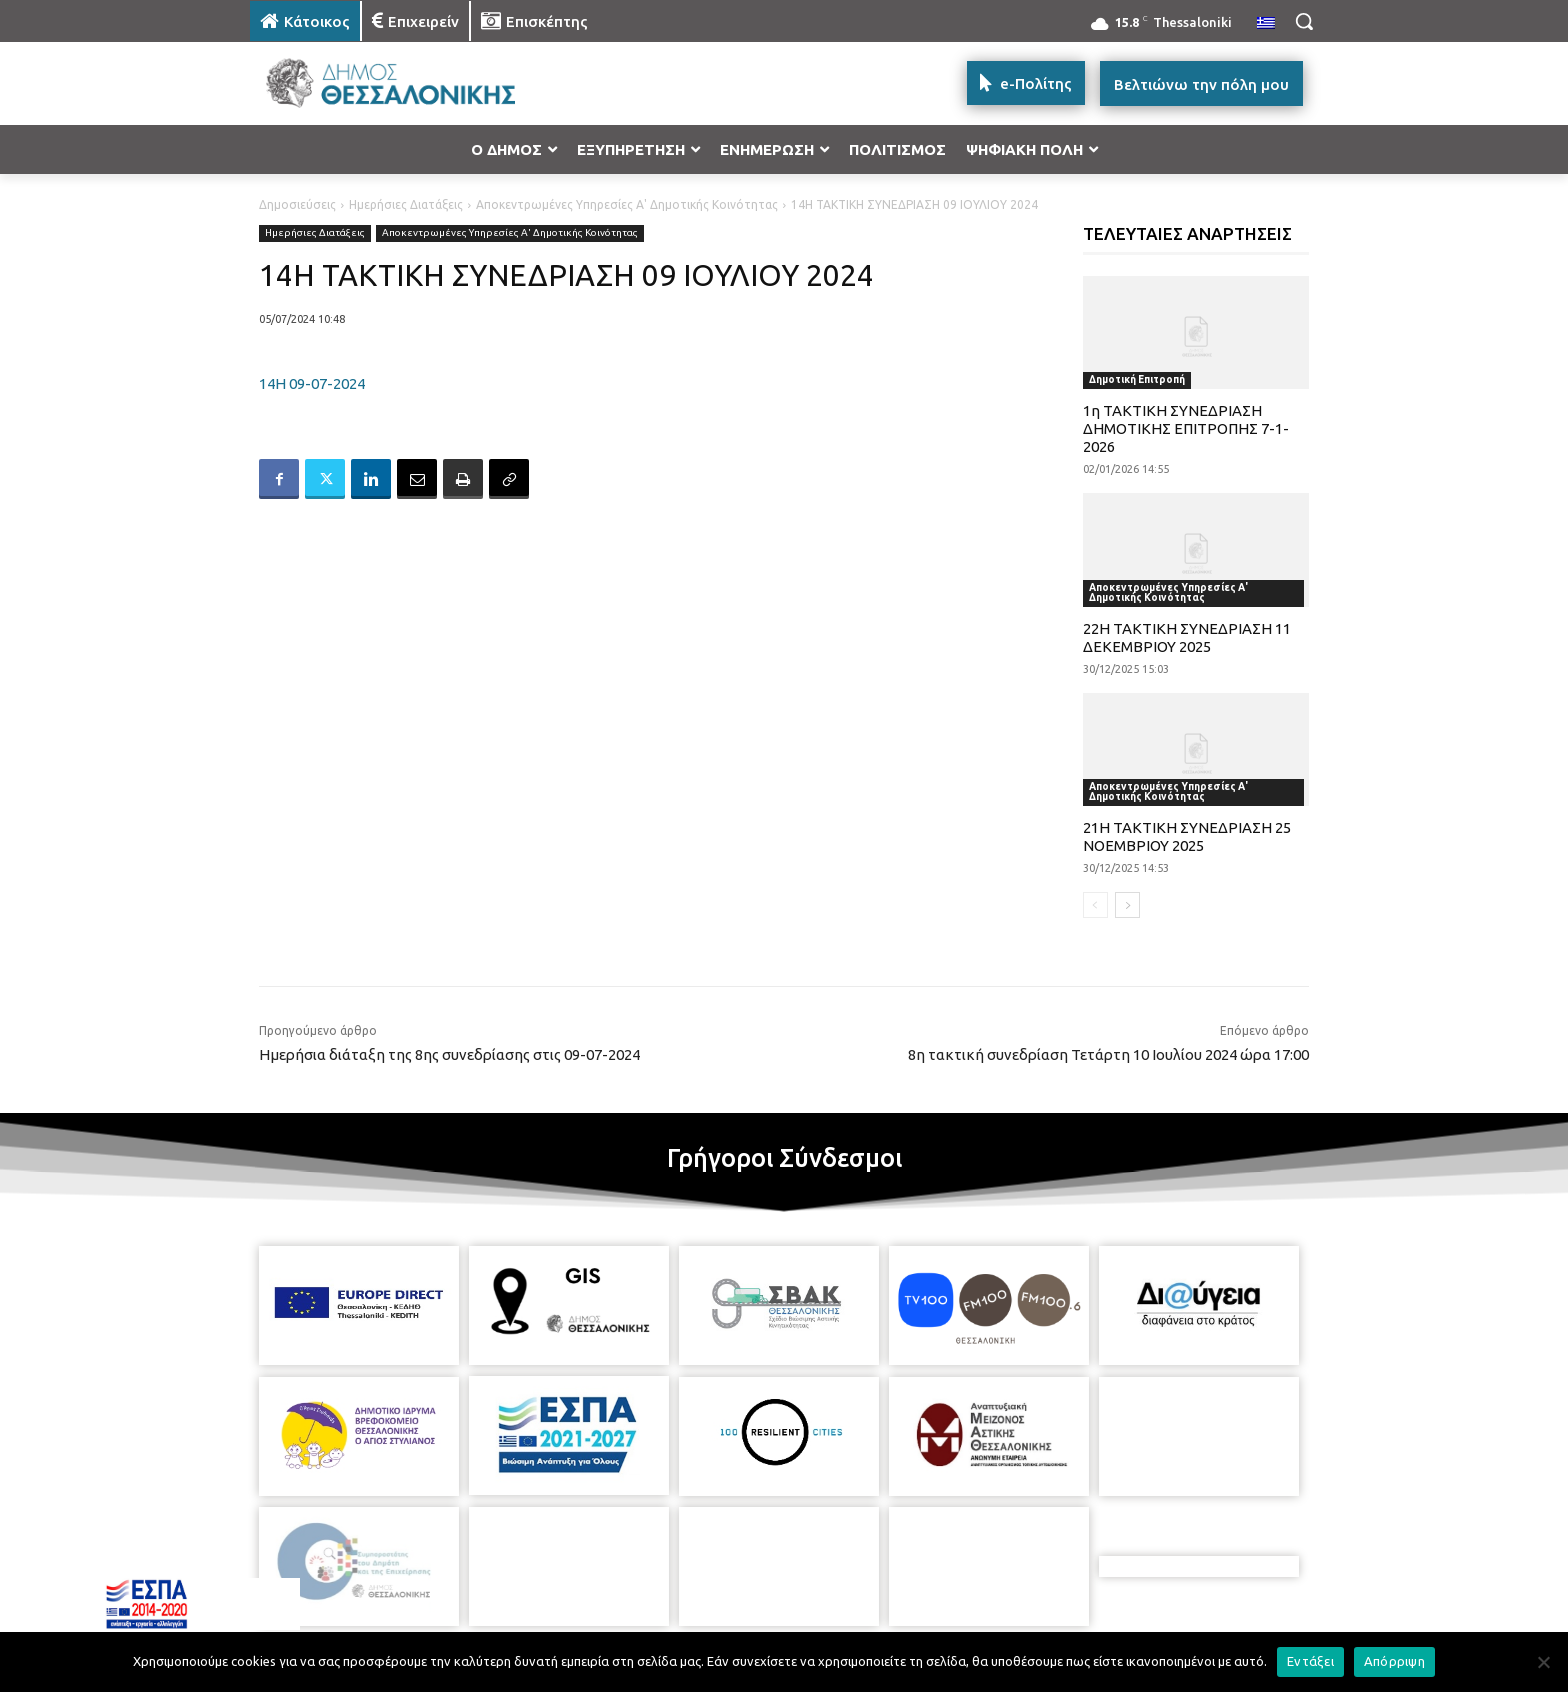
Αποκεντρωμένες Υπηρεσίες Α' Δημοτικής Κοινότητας (627, 204)
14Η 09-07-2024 (312, 383)
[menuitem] (1266, 24)
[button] (1304, 21)
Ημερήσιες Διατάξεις (406, 204)
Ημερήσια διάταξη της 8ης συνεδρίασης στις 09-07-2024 (449, 1054)
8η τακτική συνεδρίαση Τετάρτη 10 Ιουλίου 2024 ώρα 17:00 (1108, 1054)
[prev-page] (1095, 905)
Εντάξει (1310, 1661)
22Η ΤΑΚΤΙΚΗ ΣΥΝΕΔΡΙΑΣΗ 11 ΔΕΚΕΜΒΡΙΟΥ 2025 (1187, 637)
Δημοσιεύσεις (297, 204)
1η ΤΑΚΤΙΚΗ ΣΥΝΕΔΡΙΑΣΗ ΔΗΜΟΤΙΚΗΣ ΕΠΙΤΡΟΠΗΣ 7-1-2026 (1186, 428)
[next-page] (1127, 905)
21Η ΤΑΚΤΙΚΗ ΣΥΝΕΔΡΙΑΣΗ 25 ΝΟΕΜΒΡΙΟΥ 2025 (1187, 836)
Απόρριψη (1394, 1661)
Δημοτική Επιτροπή (1137, 379)
